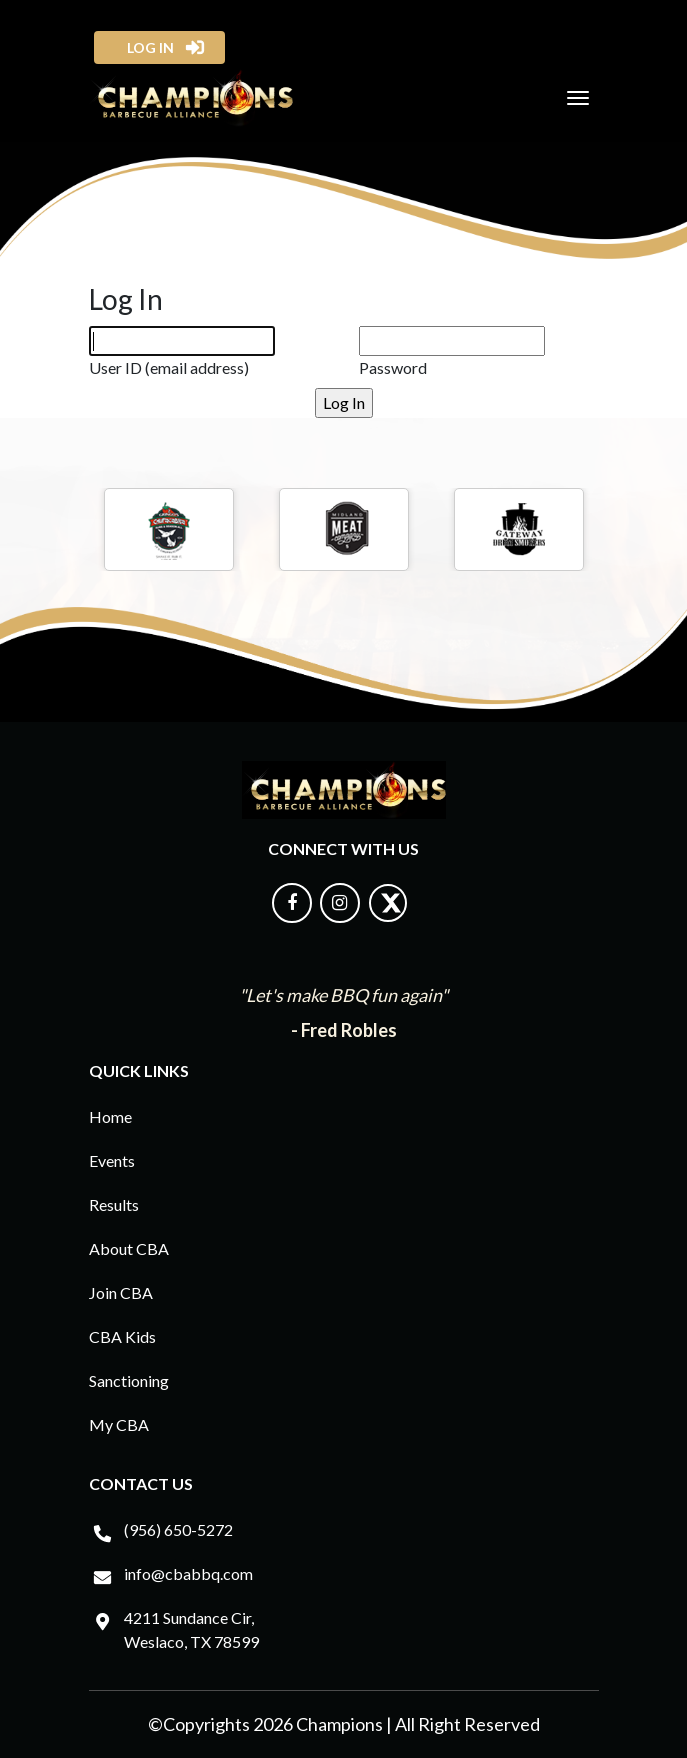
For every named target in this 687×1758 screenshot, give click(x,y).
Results (114, 1204)
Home (110, 1116)
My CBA (119, 1424)
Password (393, 367)
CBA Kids (122, 1336)
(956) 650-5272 (178, 1529)
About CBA (129, 1248)
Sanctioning (129, 1380)
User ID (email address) (169, 367)
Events (112, 1160)
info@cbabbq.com (188, 1573)
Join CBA (121, 1292)
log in (144, 47)
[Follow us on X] (388, 916)
